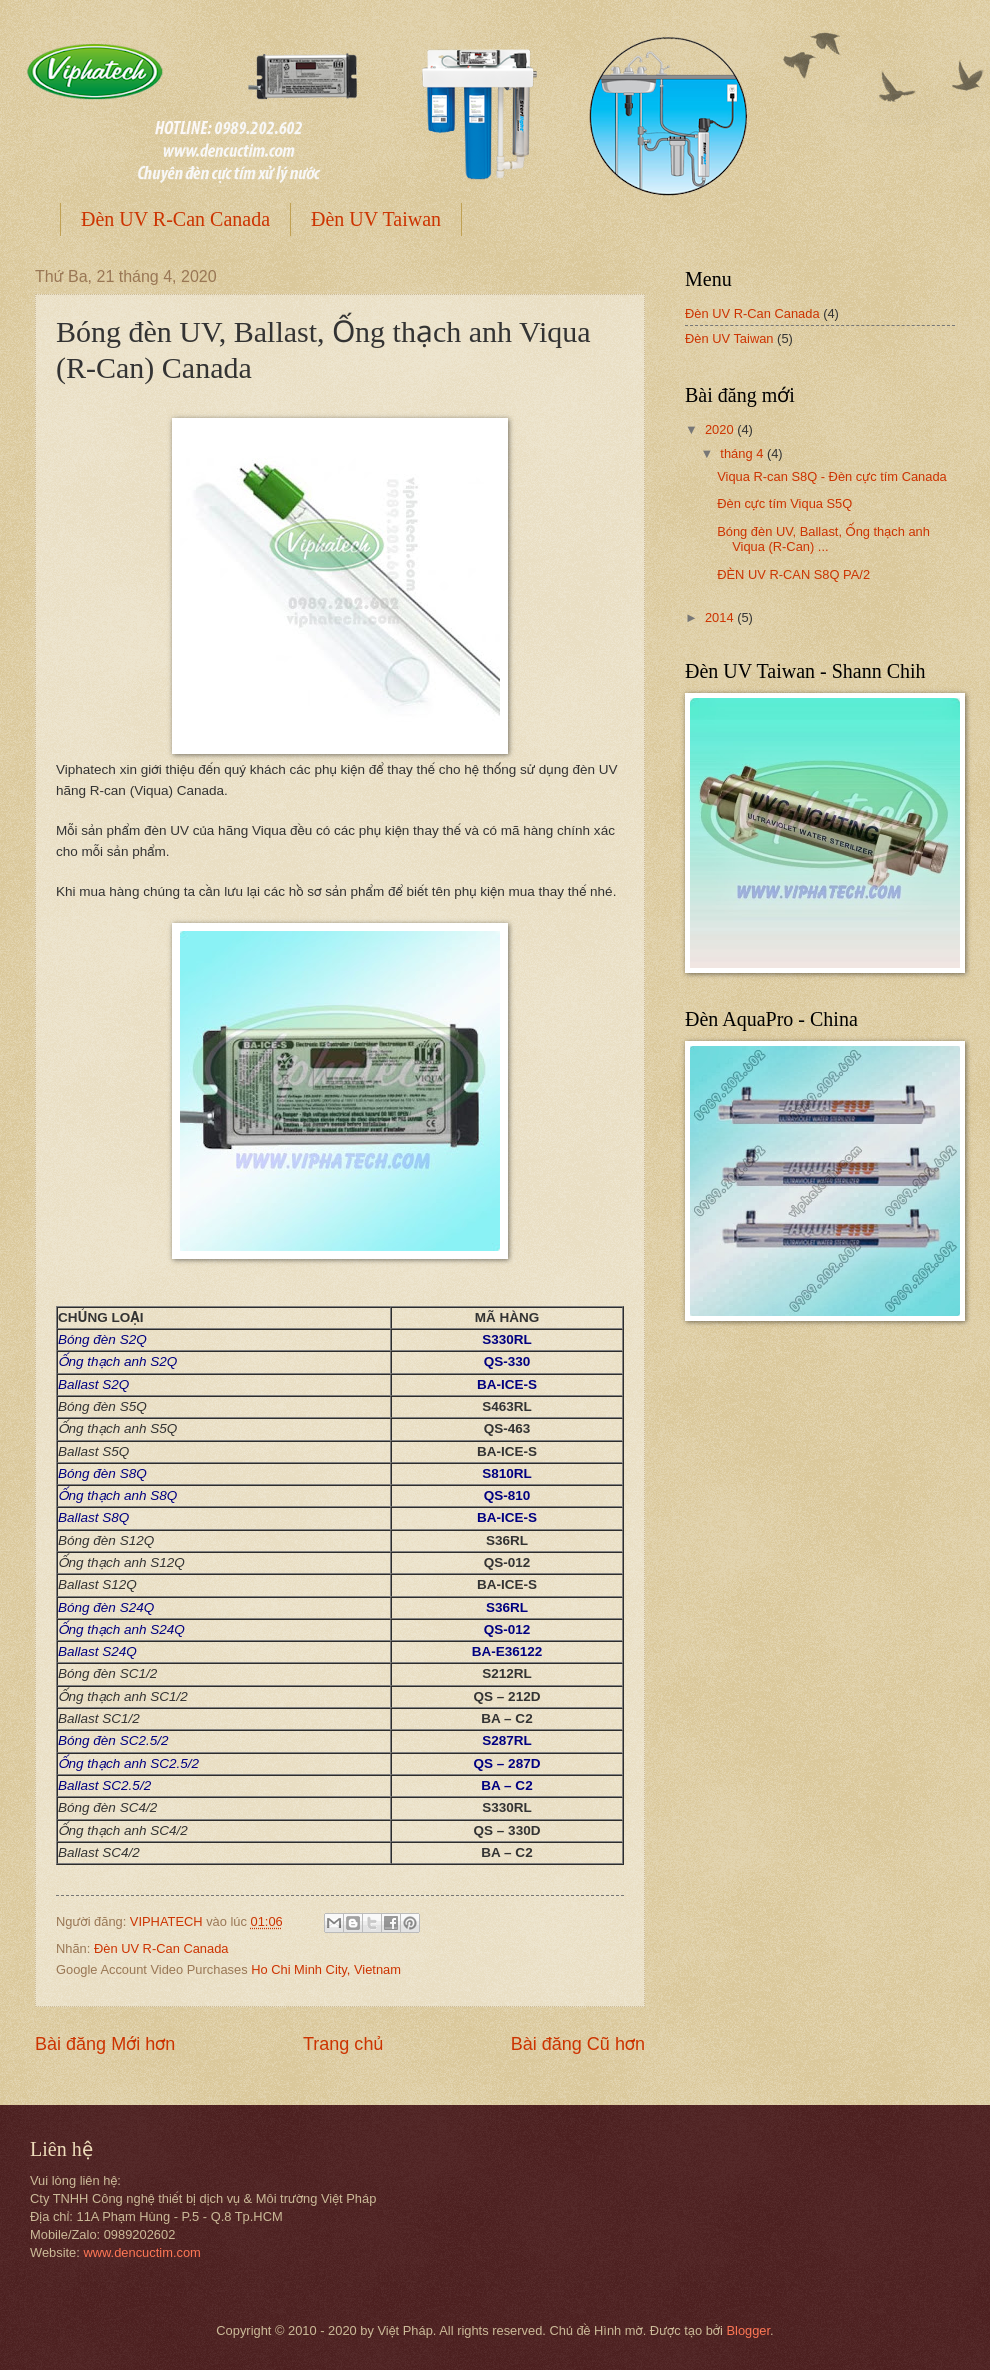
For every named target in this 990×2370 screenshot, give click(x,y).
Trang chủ (343, 2044)
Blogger (748, 2330)
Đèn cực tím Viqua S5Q (784, 503)
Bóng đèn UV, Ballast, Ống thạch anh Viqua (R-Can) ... (823, 539)
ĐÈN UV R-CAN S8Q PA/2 (793, 574)
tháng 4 (743, 453)
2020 (721, 429)
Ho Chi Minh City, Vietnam (326, 1969)
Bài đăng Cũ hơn (578, 2044)
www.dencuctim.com (141, 2252)
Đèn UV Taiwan (376, 219)
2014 (721, 617)
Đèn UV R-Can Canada (175, 219)
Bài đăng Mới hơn (105, 2044)
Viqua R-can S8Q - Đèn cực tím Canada (832, 476)
